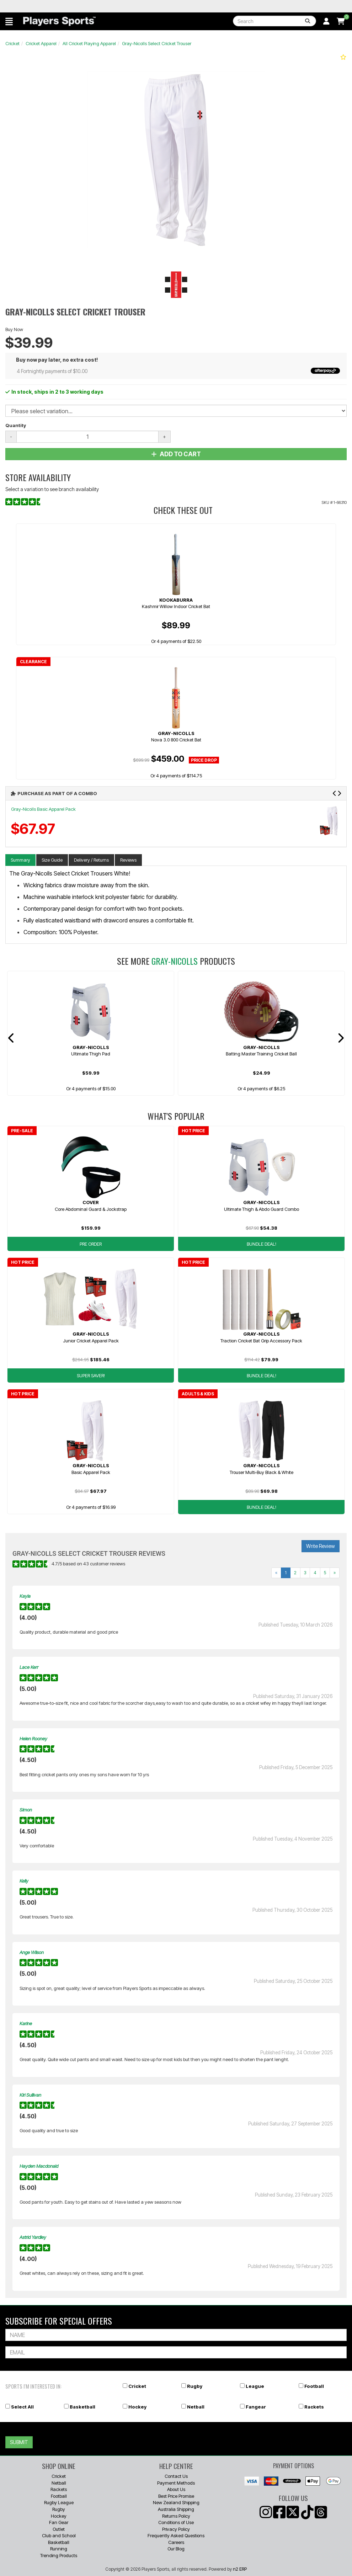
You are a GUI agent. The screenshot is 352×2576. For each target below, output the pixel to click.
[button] (9, 21)
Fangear (256, 2407)
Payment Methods (176, 2483)
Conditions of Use (176, 2522)
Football (314, 2386)
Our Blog (176, 2548)
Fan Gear (58, 2522)
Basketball (82, 2407)
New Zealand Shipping (176, 2502)
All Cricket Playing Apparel (89, 43)
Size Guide (52, 860)
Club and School (59, 2535)
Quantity (15, 425)
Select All (22, 2407)
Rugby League (59, 2502)
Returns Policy (176, 2516)
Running (58, 2548)
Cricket (12, 43)
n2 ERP (240, 2569)
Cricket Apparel (41, 43)
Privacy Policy (176, 2529)
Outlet (59, 2529)
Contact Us (176, 2476)
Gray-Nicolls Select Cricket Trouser (156, 43)
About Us (176, 2489)
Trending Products (58, 2555)
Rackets (314, 2407)
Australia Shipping (176, 2509)
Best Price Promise (176, 2496)
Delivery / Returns (91, 860)
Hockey (137, 2407)
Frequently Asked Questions (176, 2535)
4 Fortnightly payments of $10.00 (178, 371)
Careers (176, 2542)
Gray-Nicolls (174, 960)
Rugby (194, 2386)
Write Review (320, 1546)
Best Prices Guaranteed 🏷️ (44, 6)
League (255, 2386)
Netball (195, 2407)
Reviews (128, 860)
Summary (20, 860)
